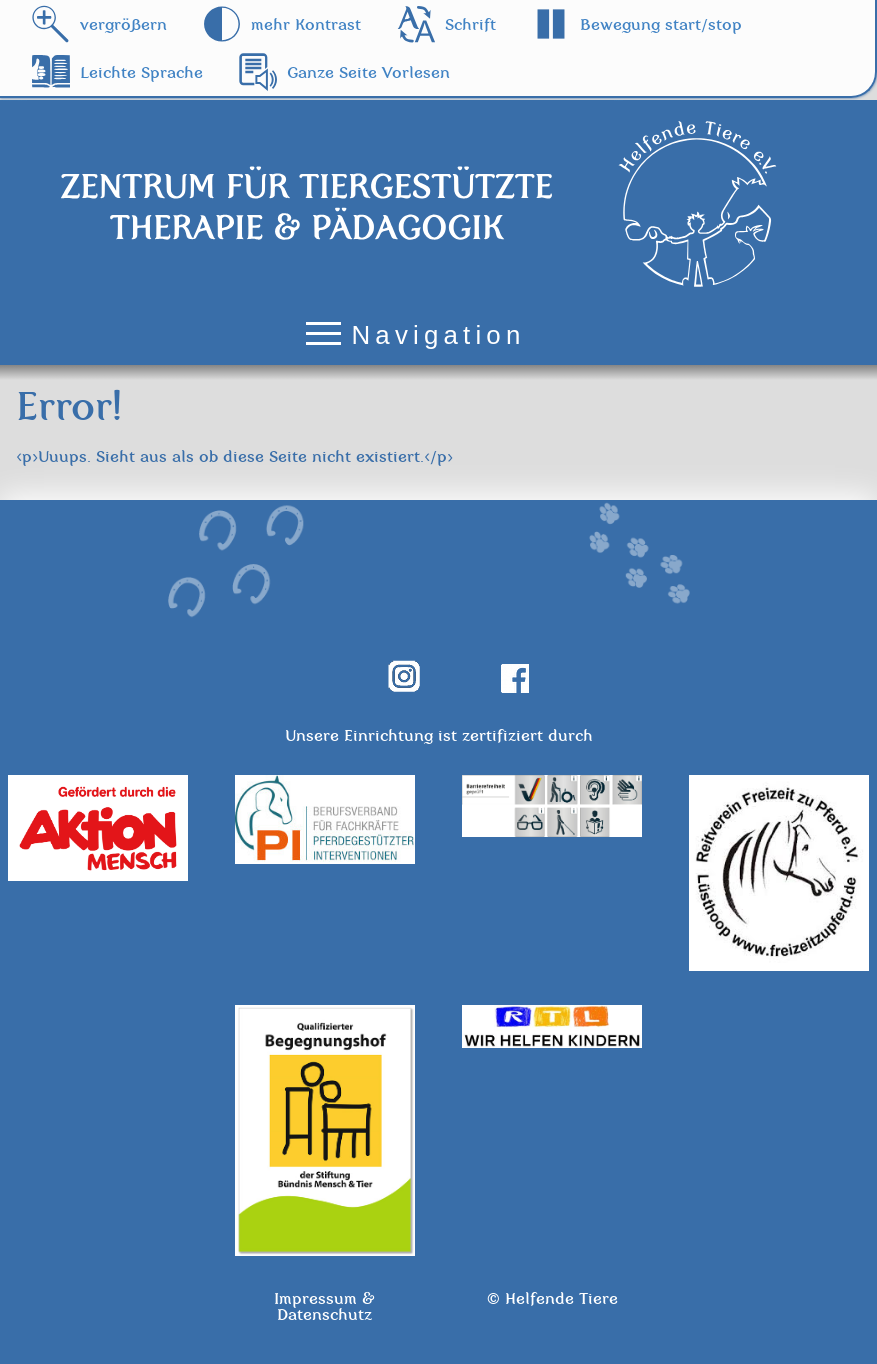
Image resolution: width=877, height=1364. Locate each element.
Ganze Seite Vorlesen (368, 72)
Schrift (470, 24)
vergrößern (123, 24)
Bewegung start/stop (661, 24)
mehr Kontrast (306, 24)
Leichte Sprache (141, 72)
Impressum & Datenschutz (324, 1306)
